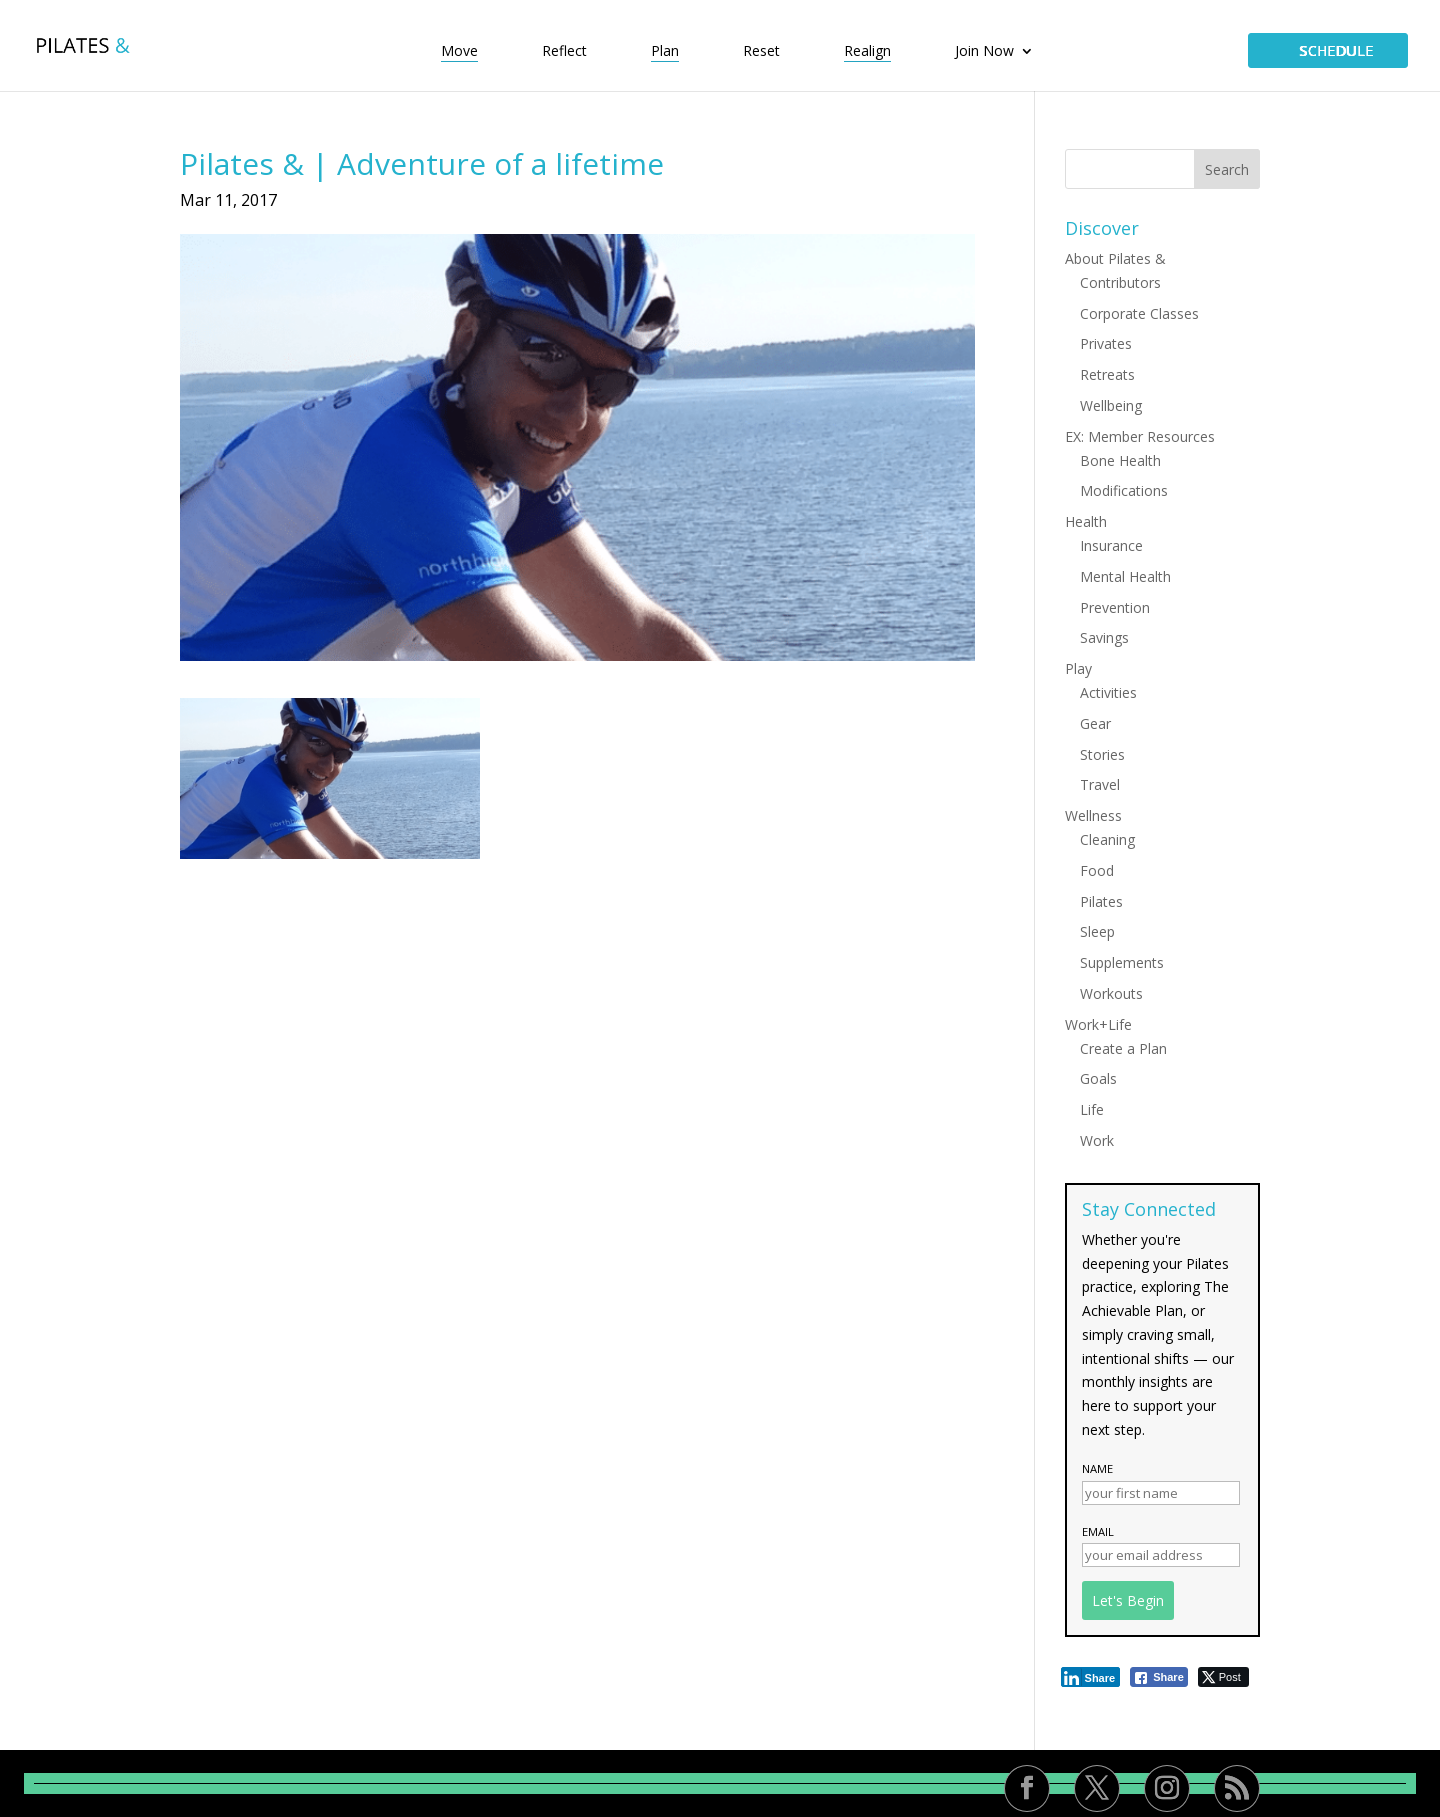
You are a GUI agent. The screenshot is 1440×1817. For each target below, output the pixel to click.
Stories (1102, 754)
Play (1078, 668)
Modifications (1124, 490)
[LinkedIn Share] (1091, 1677)
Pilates (1101, 901)
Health (1086, 521)
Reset (761, 52)
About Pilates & (1115, 258)
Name (1097, 1468)
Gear (1095, 723)
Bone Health (1120, 460)
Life (1092, 1109)
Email (1098, 1531)
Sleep (1097, 931)
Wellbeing (1111, 405)
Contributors (1120, 282)
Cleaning (1107, 839)
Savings (1104, 637)
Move (459, 52)
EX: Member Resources (1140, 436)
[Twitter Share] (1223, 1677)
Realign (867, 52)
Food (1097, 870)
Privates (1106, 343)
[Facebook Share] (1159, 1677)
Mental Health (1125, 576)
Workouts (1111, 993)
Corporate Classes (1139, 313)
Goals (1098, 1078)
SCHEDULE (1328, 50)
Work (1097, 1140)
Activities (1108, 692)
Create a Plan (1123, 1048)
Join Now (984, 52)
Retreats (1107, 374)
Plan (665, 52)
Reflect (564, 52)
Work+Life (1098, 1024)
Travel (1100, 784)
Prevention (1115, 607)
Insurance (1111, 545)
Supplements (1122, 962)
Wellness (1093, 815)
